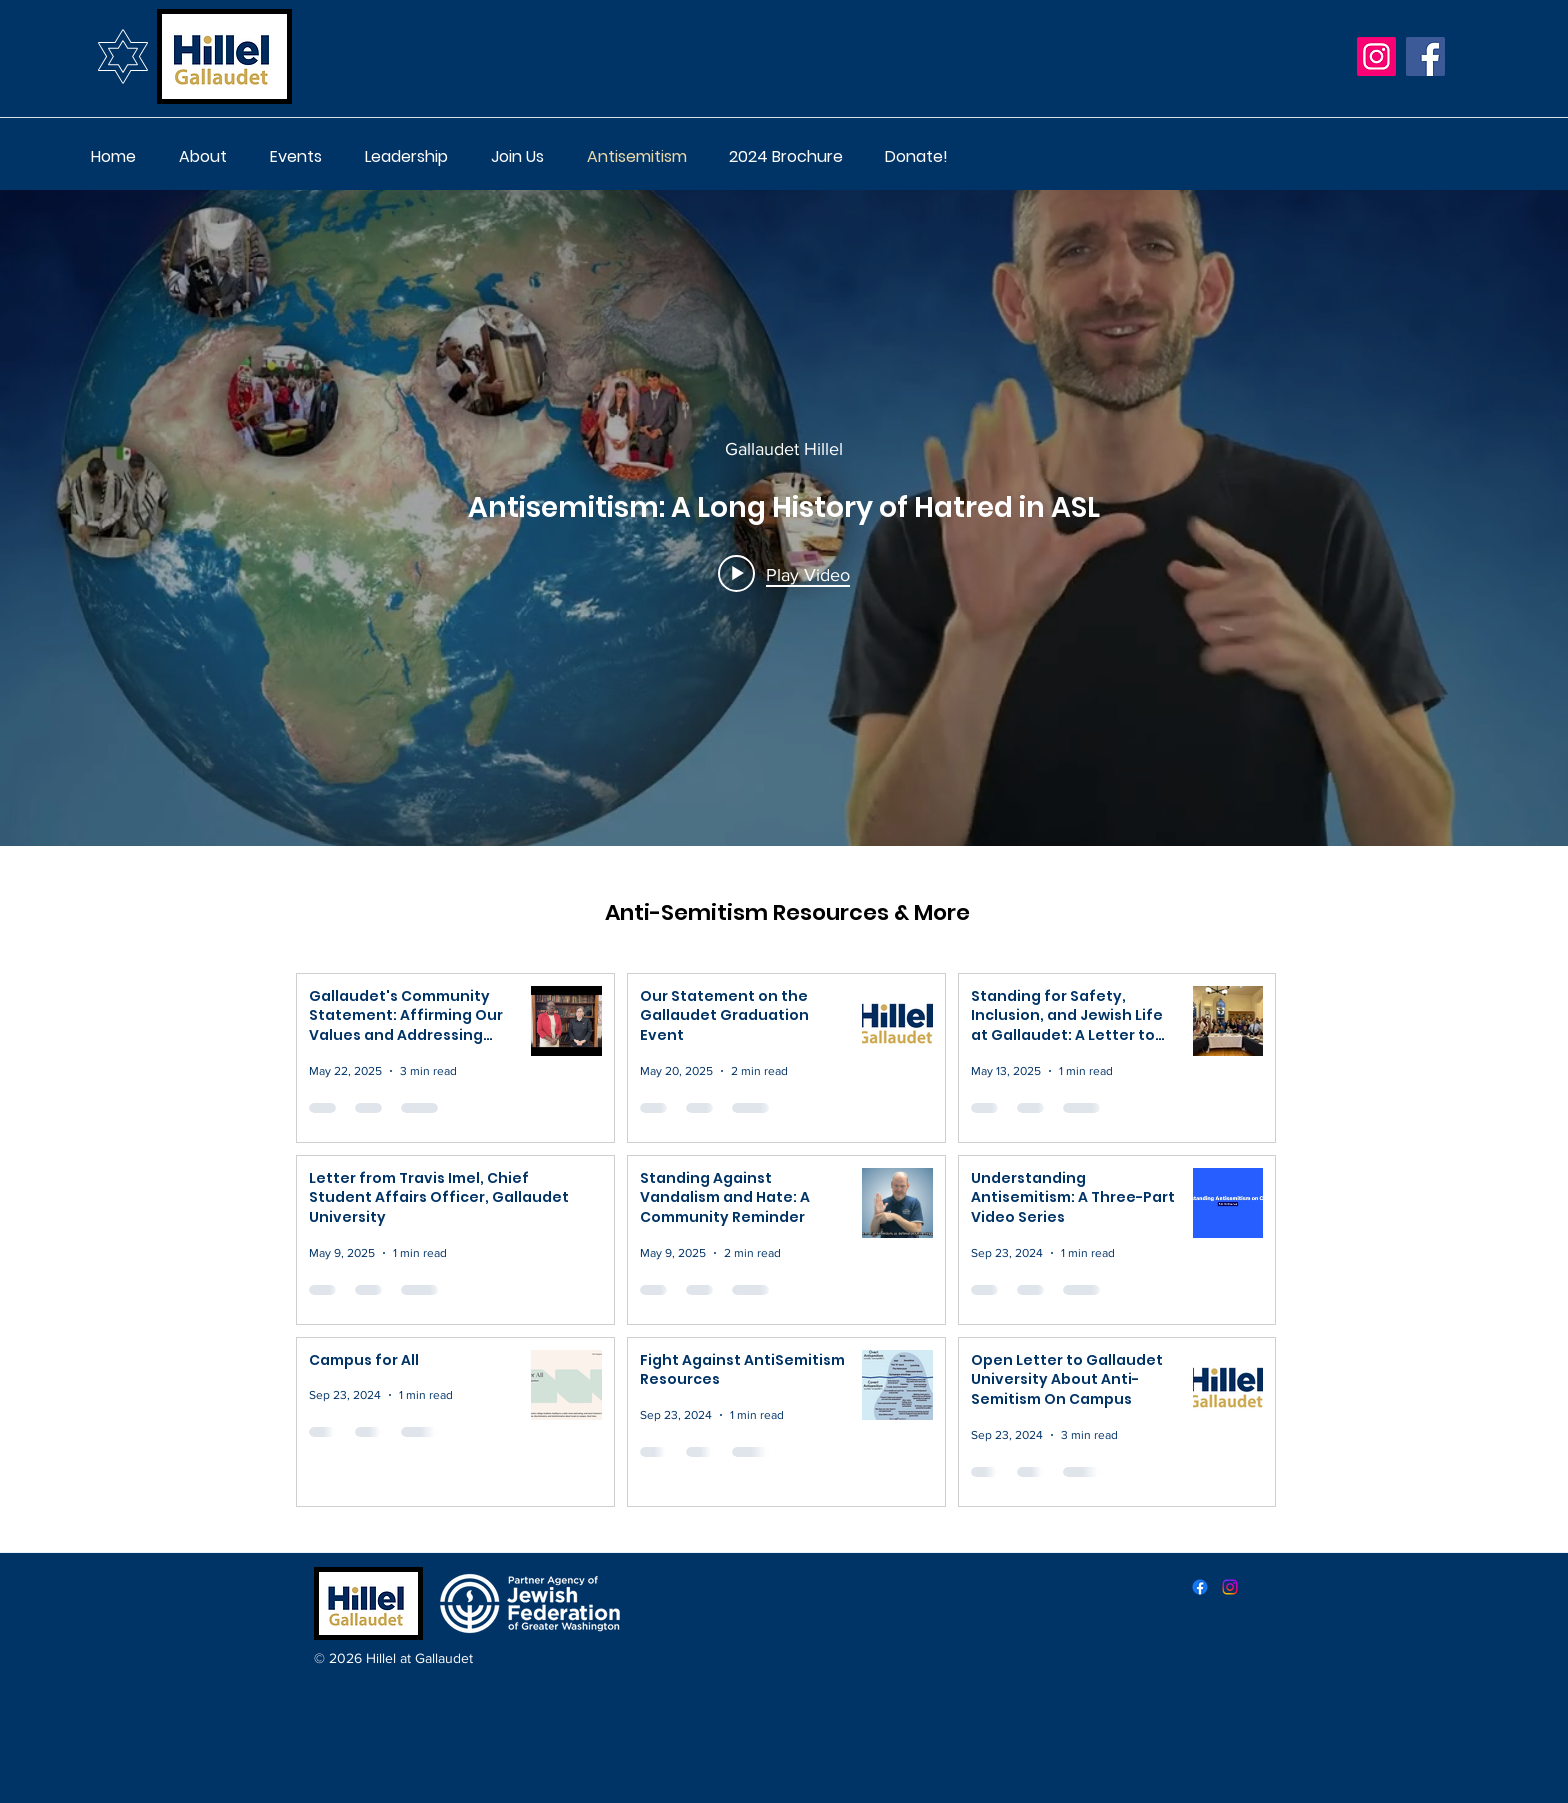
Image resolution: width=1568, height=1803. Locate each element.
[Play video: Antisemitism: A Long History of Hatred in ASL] (784, 574)
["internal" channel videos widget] (784, 518)
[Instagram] (1376, 56)
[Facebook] (1425, 56)
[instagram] (1230, 1587)
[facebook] (1200, 1587)
